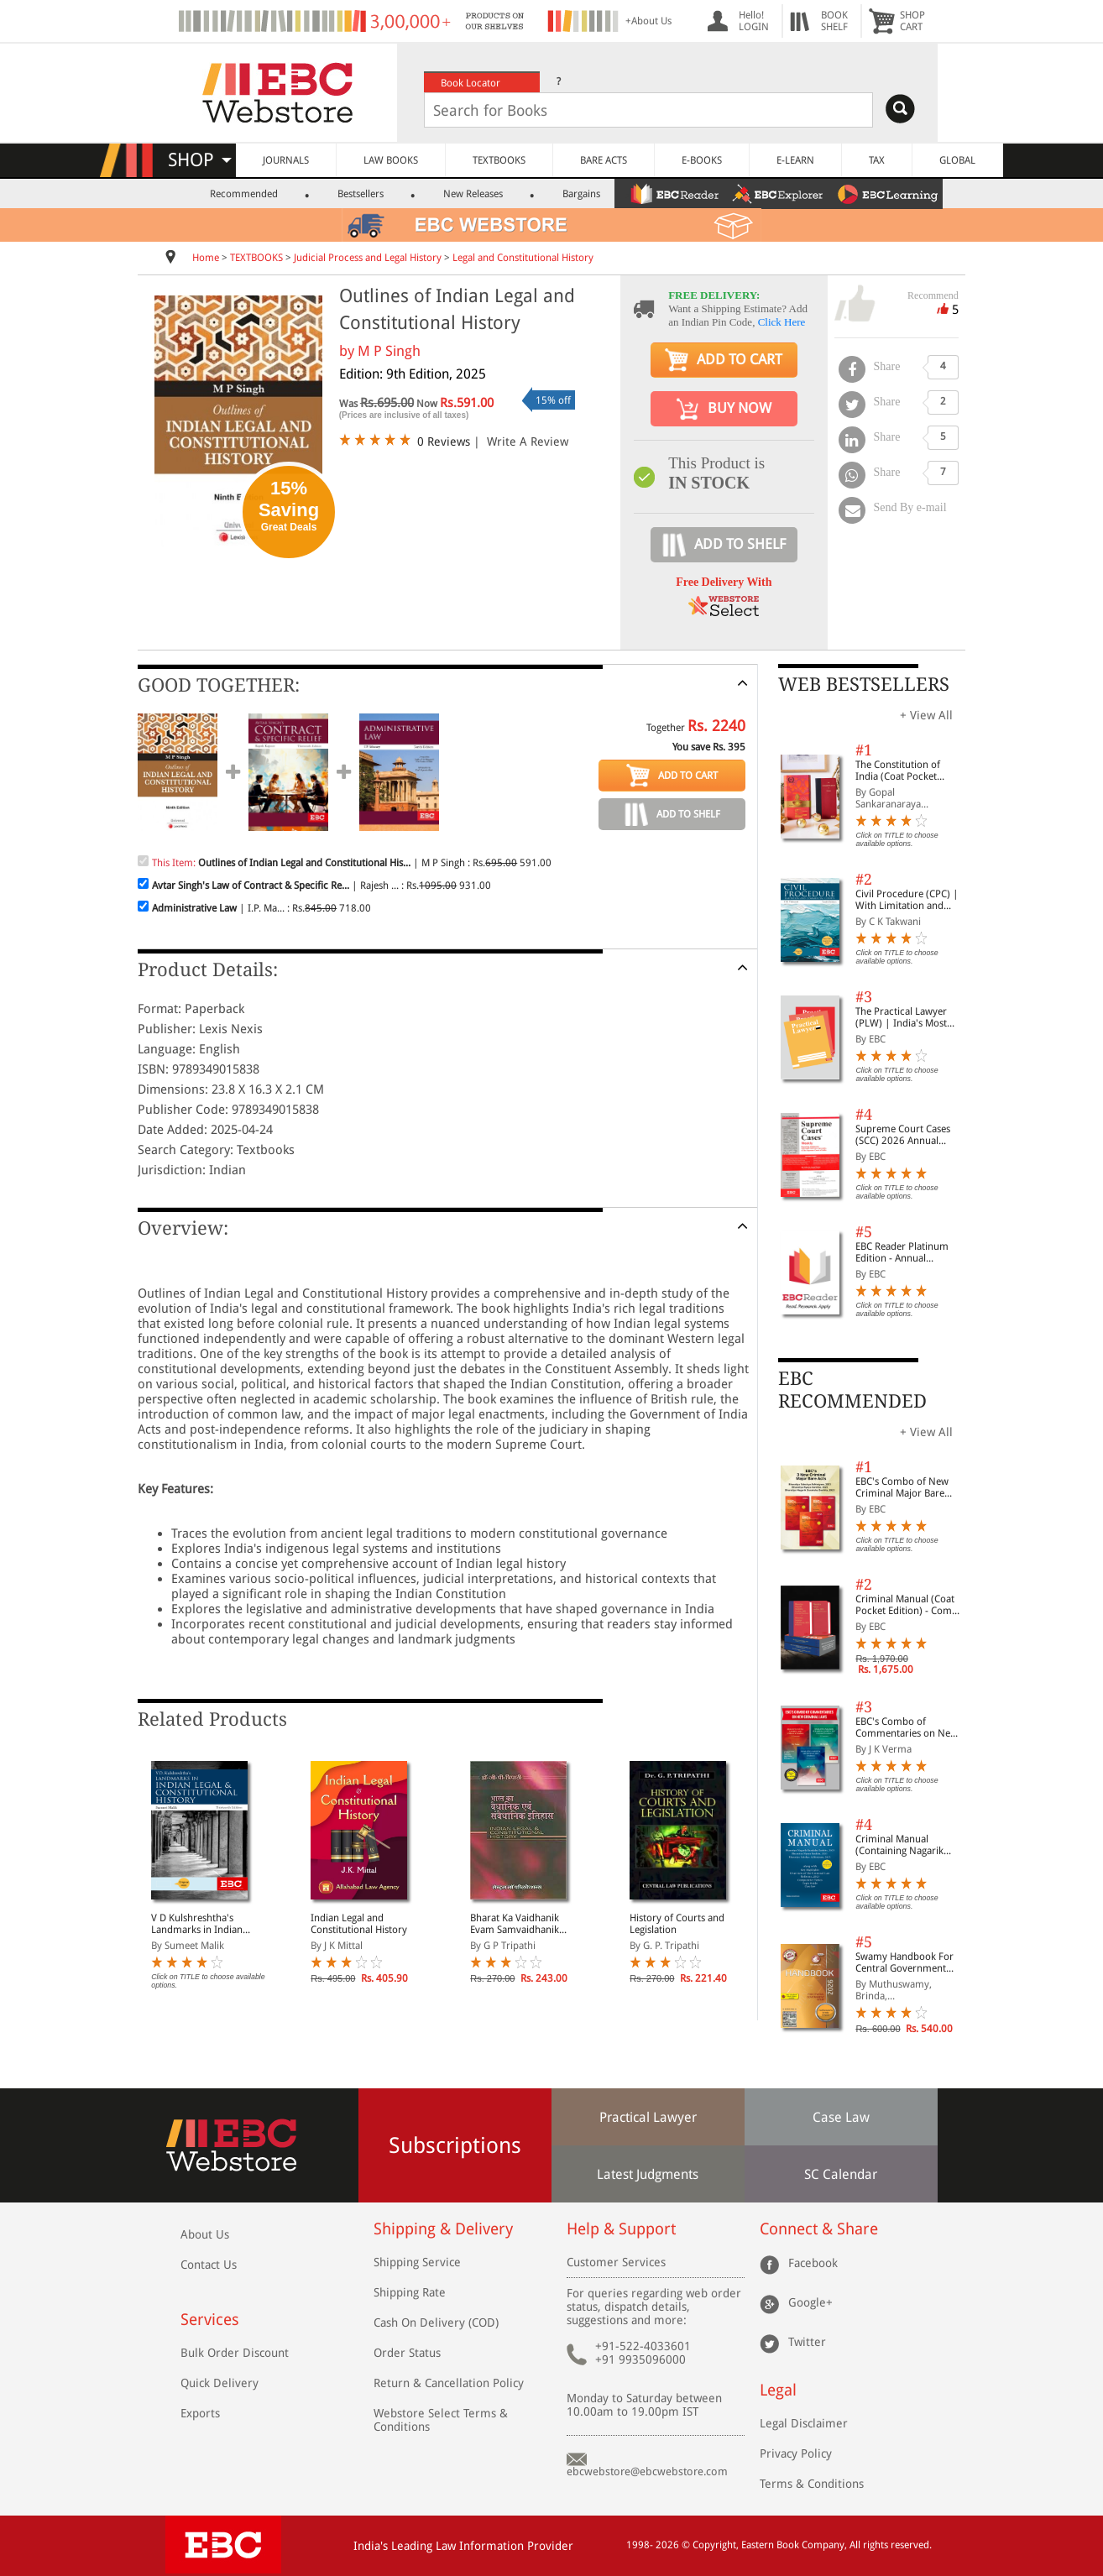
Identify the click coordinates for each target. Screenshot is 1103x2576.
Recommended (244, 194)
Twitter (807, 2341)
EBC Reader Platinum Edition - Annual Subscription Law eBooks (902, 1252)
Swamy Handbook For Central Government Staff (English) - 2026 (904, 1962)
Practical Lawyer (648, 2117)
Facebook (813, 2262)
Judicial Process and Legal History (368, 258)
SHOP (200, 159)
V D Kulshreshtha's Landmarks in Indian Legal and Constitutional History (204, 1924)
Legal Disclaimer (804, 2423)
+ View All (926, 715)
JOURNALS (286, 160)
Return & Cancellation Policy (449, 2383)
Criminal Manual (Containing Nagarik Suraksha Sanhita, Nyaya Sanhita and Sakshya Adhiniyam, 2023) (909, 1845)
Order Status (407, 2352)
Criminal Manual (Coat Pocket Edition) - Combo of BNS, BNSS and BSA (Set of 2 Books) (909, 1605)
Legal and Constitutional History (522, 258)
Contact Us (208, 2264)
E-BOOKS (702, 160)
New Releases (473, 194)
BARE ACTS (603, 160)
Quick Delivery (219, 2383)
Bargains (581, 194)
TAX (877, 160)
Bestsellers (360, 194)
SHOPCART (912, 21)
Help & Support (621, 2229)
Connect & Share (819, 2229)
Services (209, 2319)
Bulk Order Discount (234, 2352)
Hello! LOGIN (754, 21)
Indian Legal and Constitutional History (359, 1924)
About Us (204, 2234)
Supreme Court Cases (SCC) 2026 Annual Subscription (902, 1135)
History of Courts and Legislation (677, 1924)
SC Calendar (840, 2174)
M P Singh (389, 350)
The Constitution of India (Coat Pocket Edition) (897, 770)
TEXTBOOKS (499, 160)
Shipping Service (417, 2262)
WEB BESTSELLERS (863, 684)
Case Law (841, 2117)
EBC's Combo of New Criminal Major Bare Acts (902, 1487)
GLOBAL (957, 160)
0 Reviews (443, 441)
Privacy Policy (796, 2453)
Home (205, 258)
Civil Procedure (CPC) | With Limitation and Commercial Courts (907, 900)
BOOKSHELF (834, 21)
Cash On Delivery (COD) (436, 2322)
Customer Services (616, 2262)
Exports (200, 2413)
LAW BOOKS (390, 160)
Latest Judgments (647, 2174)
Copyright (714, 2545)
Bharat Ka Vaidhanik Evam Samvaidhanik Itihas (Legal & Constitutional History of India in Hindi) (524, 1924)
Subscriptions (455, 2145)
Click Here (782, 322)
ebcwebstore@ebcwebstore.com (647, 2471)
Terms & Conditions (812, 2483)
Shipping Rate (410, 2292)
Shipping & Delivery (443, 2229)
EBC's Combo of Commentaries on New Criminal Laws (906, 1727)
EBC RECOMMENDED (852, 1389)
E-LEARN (795, 160)
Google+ (810, 2301)
